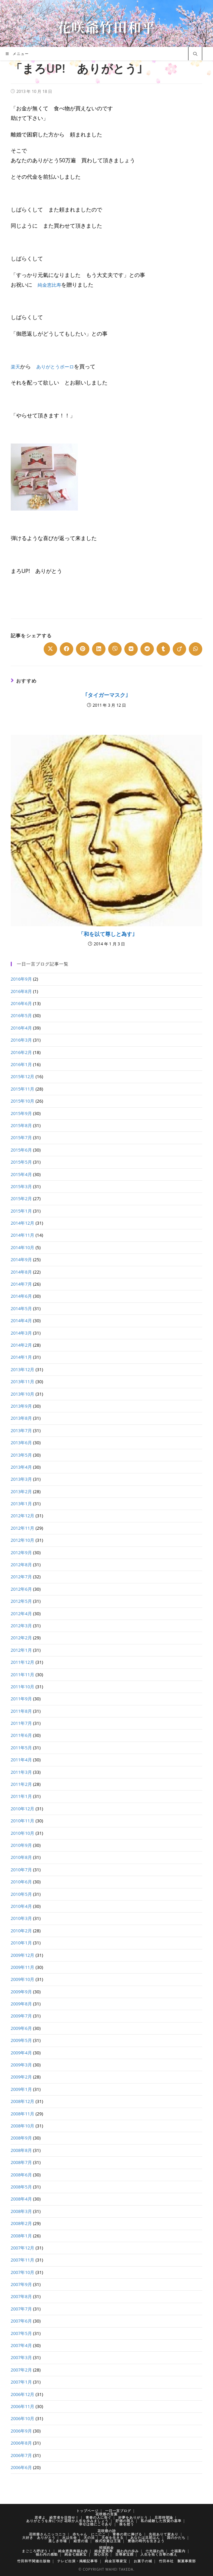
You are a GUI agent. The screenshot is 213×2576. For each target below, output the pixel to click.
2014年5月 (21, 1308)
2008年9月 (21, 2138)
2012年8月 (21, 1565)
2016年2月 (21, 1052)
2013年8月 (21, 1418)
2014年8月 (21, 1272)
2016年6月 (21, 1003)
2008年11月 (23, 2114)
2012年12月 (23, 1516)
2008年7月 (21, 2162)
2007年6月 (21, 2321)
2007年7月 (21, 2309)
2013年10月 (23, 1394)
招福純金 (106, 2547)
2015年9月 (21, 1113)
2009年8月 (21, 2004)
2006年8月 (21, 2443)
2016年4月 (21, 1028)
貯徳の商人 (125, 2520)
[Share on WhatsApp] (195, 649)
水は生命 (69, 2537)
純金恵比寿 (51, 284)
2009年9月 (21, 1992)
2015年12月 (23, 1076)
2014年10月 (23, 1247)
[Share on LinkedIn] (98, 649)
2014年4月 (21, 1321)
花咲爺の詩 (106, 2530)
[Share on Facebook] (66, 649)
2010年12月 (23, 1809)
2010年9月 (21, 1845)
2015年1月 (21, 1211)
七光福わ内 (154, 2551)
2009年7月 (21, 2016)
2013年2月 (21, 1491)
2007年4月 (21, 2345)
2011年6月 (21, 1735)
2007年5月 (21, 2333)
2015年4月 (21, 1174)
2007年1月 (21, 2382)
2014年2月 (21, 1345)
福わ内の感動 (47, 2554)
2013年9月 (21, 1406)
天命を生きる (112, 2537)
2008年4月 (21, 2199)
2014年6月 (21, 1296)
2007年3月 (21, 2357)
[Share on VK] (131, 649)
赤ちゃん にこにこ (89, 2534)
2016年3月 (21, 1040)
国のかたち (176, 2537)
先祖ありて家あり (163, 2534)
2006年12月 (23, 2394)
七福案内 (178, 2551)
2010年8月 (21, 1857)
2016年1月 (21, 1064)
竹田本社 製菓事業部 (177, 2561)
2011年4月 (21, 1760)
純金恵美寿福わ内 (73, 2551)
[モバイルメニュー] (17, 53)
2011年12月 (23, 1662)
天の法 (89, 2537)
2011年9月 (21, 1699)
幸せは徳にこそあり (95, 2524)
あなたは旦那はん (145, 2537)
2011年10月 (23, 1687)
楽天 (16, 366)
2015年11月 (23, 1089)
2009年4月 (21, 2053)
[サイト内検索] (195, 54)
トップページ (87, 2510)
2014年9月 (21, 1259)
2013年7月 (21, 1430)
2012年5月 (21, 1601)
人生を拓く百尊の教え (158, 2554)
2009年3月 (21, 2065)
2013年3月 (21, 1479)
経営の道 (81, 2540)
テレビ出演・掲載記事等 (77, 2561)
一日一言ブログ (118, 2510)
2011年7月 (21, 1723)
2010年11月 (23, 1821)
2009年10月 (23, 1979)
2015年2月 (21, 1198)
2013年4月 (21, 1467)
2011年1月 (21, 1796)
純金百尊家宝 (116, 2561)
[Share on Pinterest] (82, 649)
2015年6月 (21, 1150)
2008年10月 (23, 2126)
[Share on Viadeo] (179, 649)
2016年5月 (21, 1015)
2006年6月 (21, 2467)
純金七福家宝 (76, 2554)
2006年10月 (23, 2418)
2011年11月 (23, 1675)
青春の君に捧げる (127, 2534)
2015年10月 (23, 1101)
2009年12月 (23, 1955)
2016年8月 (21, 991)
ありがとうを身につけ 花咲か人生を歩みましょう (67, 2520)
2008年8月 (21, 2150)
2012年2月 (21, 1638)
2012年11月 (23, 1528)
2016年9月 (21, 979)
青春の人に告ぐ (99, 2517)
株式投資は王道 (108, 2540)
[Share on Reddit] (147, 649)
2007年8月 (21, 2296)
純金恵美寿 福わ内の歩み (116, 2551)
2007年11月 (23, 2260)
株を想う (126, 2524)
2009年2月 (21, 2077)
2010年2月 (21, 1931)
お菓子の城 (143, 2561)
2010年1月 (21, 1943)
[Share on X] (50, 649)
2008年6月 (21, 2175)
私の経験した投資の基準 (161, 2520)
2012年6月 (21, 1589)
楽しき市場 (57, 2540)
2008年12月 (23, 2101)
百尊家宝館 (124, 2554)
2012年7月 (21, 1577)
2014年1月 (21, 1357)
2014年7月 (21, 1284)
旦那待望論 (164, 2517)
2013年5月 (21, 1455)
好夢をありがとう (133, 2517)
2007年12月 (23, 2248)
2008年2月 (21, 2223)
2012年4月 (21, 1614)
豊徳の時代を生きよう (146, 2540)
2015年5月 (21, 1162)
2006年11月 (23, 2406)
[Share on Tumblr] (163, 649)
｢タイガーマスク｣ (106, 695)
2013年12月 (23, 1369)
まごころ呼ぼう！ (36, 2551)
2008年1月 (21, 2236)
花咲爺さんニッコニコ (47, 2534)
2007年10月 (23, 2272)
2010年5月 (21, 1894)
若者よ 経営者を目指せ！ (57, 2517)
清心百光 (101, 2554)
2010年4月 (21, 1906)
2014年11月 (23, 1235)
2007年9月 (21, 2284)
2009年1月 (21, 2089)
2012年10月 (23, 1540)
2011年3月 (21, 1772)
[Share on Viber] (115, 649)
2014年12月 (23, 1223)
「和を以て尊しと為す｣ (106, 934)
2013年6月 (21, 1443)
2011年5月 (21, 1748)
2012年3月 (21, 1626)
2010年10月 (23, 1833)
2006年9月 (21, 2431)
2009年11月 (23, 1967)
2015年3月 (21, 1186)
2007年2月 (21, 2370)
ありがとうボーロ (59, 366)
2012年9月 (21, 1552)
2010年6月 (21, 1882)
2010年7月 (21, 1870)
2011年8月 (21, 1711)
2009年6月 (21, 2028)
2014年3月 (21, 1333)
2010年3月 (21, 1918)
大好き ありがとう (38, 2537)
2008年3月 (21, 2211)
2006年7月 (21, 2455)
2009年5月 (21, 2040)
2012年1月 (21, 1650)
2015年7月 (21, 1137)
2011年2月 (21, 1784)
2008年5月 (21, 2187)
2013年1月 (21, 1504)
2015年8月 (21, 1125)
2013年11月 (23, 1382)
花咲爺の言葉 (106, 2514)
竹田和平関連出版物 (33, 2561)
